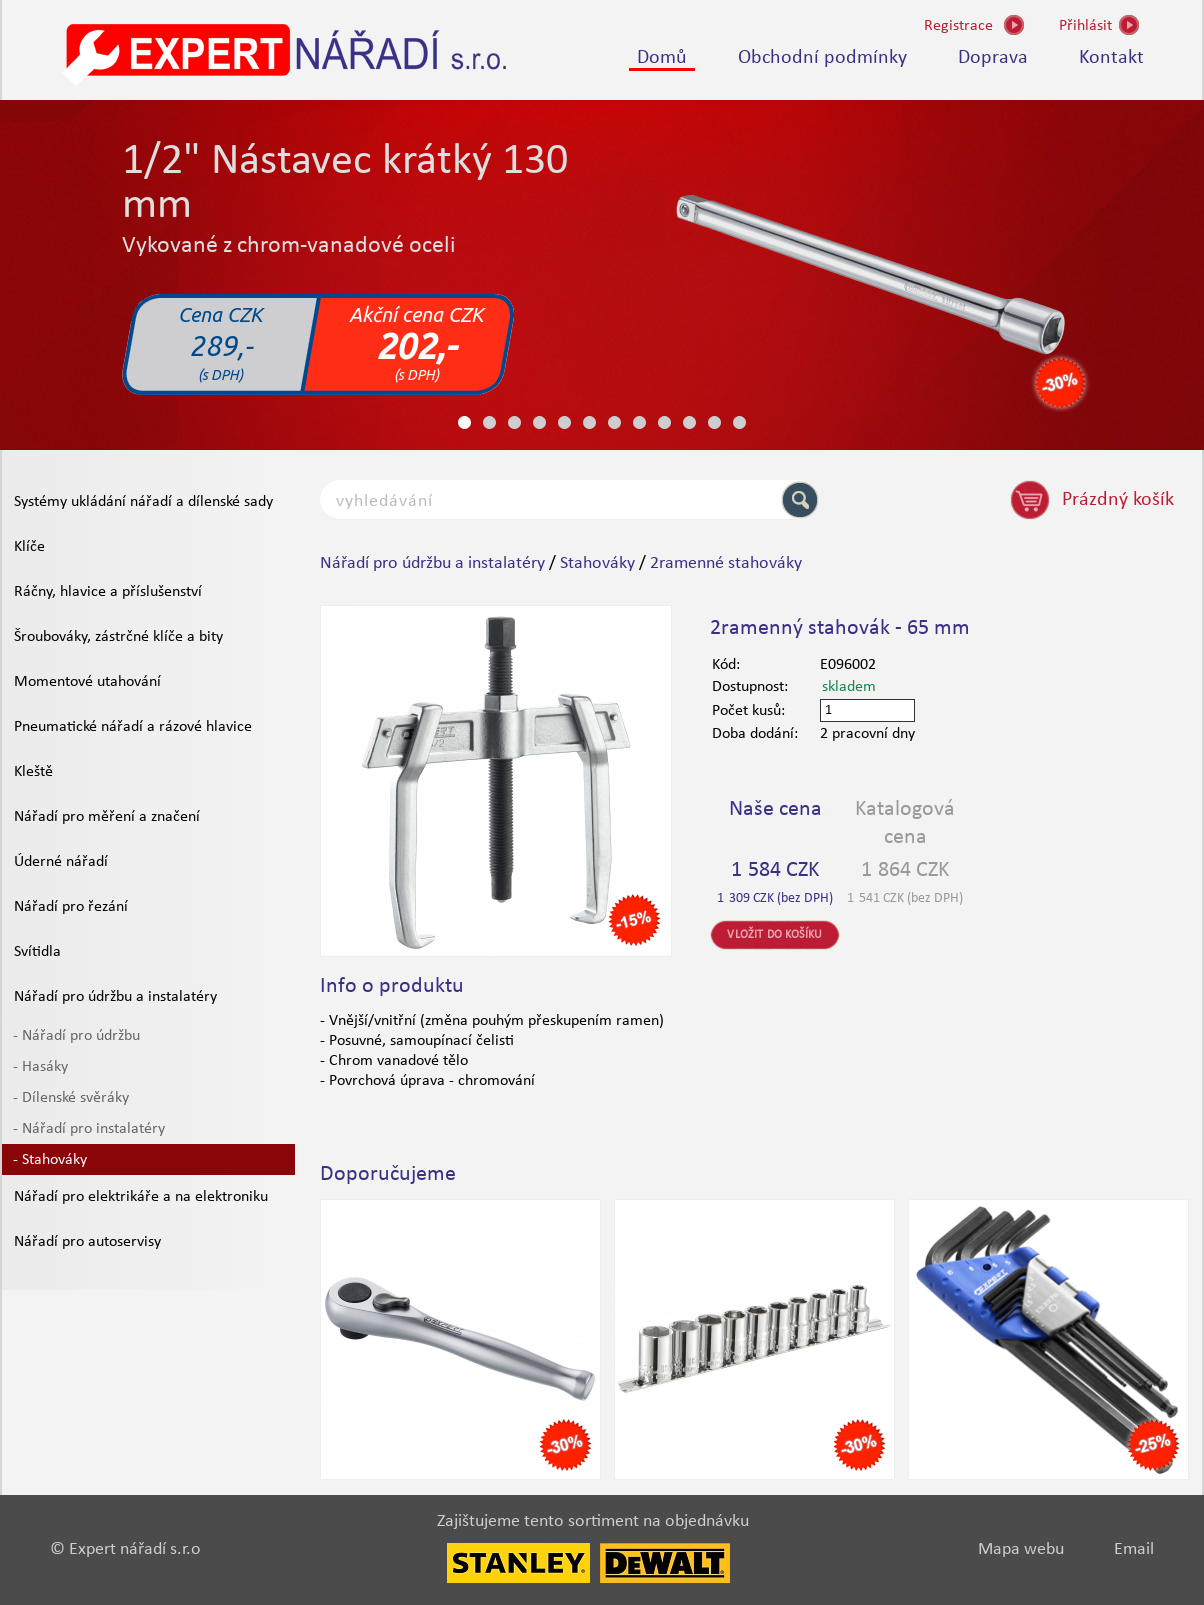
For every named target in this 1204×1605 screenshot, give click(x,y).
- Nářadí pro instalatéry (89, 1129)
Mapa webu (1021, 1549)
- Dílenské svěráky (71, 1098)
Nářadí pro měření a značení (107, 817)
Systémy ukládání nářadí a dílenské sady (143, 502)
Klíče (29, 547)
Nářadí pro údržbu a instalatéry (115, 997)
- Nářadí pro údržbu (76, 1036)
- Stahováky (50, 1160)
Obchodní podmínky (822, 58)
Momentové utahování (87, 682)
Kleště (33, 772)
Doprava (993, 58)
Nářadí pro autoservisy (87, 1242)
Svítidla (37, 952)
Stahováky (597, 563)
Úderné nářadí (61, 862)
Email (1134, 1549)
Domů (662, 58)
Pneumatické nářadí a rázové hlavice (133, 727)
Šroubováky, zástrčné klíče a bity (118, 637)
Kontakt (1111, 58)
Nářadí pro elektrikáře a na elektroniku (141, 1197)
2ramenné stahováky (726, 563)
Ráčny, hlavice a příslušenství (108, 592)
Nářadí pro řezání (71, 907)
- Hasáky (40, 1067)
